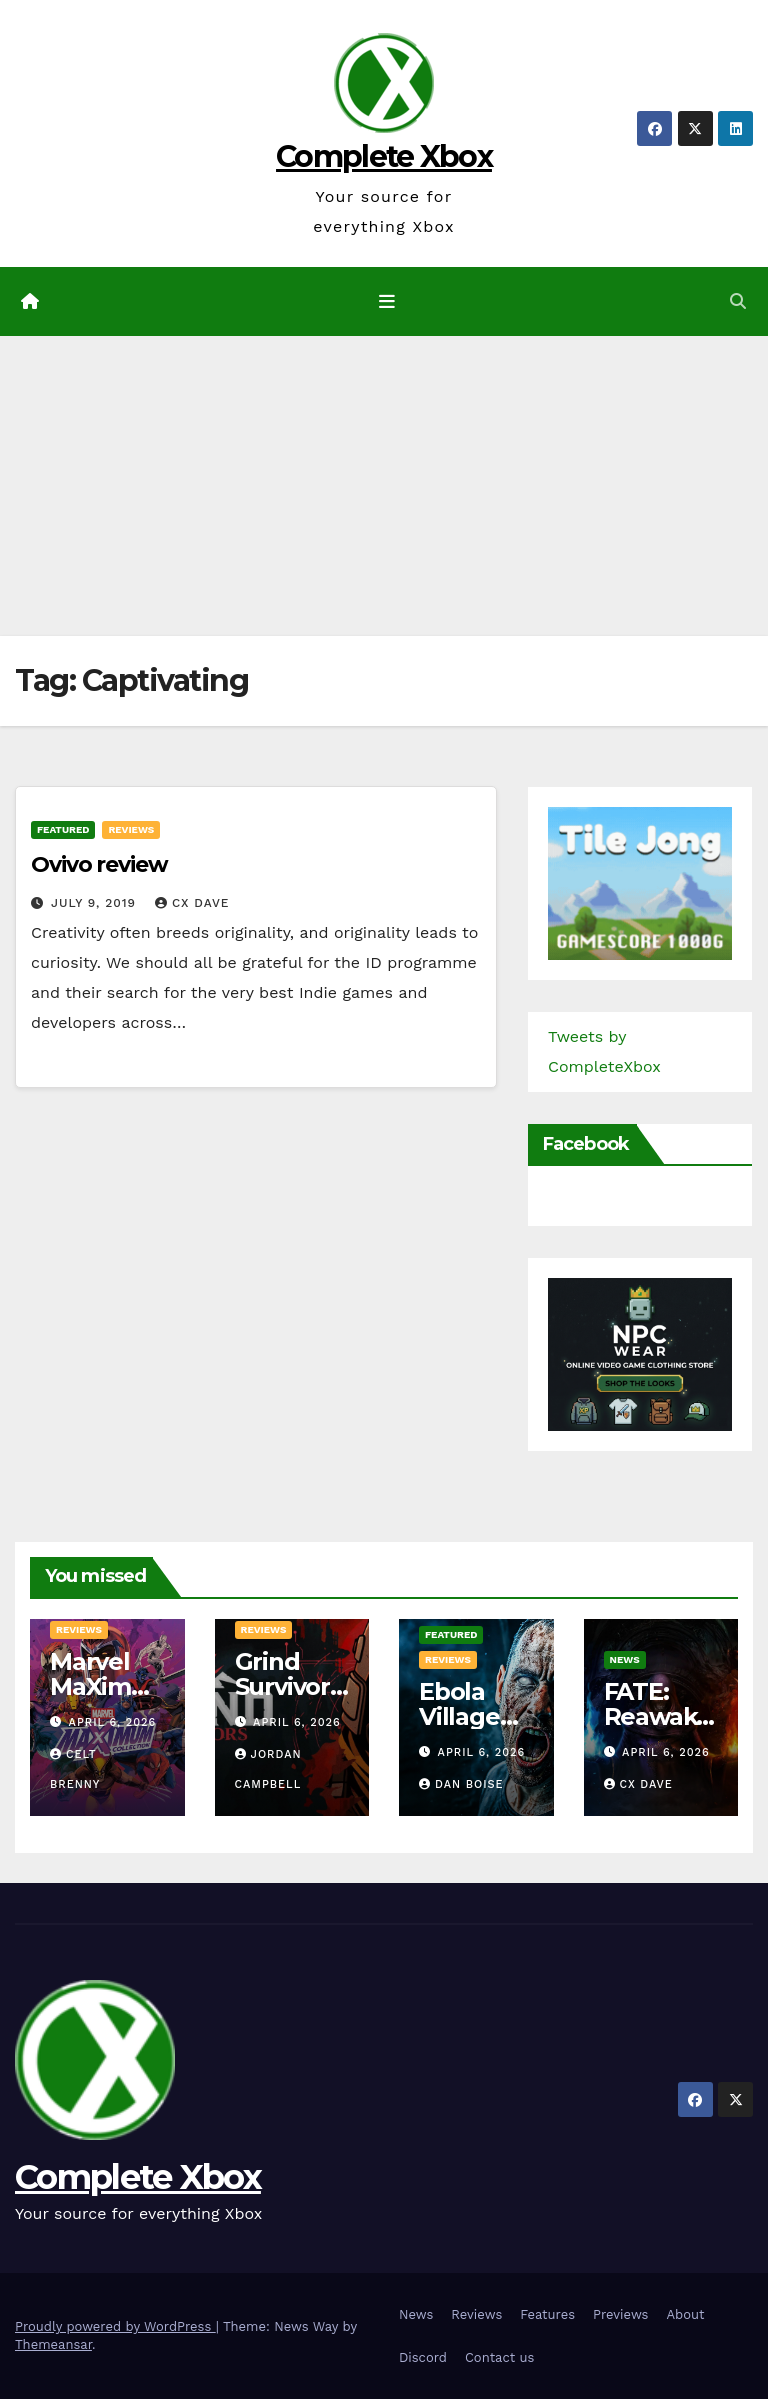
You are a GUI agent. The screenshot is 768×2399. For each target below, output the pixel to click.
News (625, 1659)
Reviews (131, 829)
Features (547, 2314)
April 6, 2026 (113, 1722)
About (685, 2314)
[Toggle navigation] (388, 301)
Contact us (500, 2357)
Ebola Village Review (462, 1716)
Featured (63, 829)
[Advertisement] (384, 486)
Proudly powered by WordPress (115, 2326)
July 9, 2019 (96, 903)
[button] (738, 301)
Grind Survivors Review (288, 1686)
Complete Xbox (384, 156)
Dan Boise (461, 1784)
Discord (423, 2357)
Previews (620, 2314)
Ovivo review (99, 864)
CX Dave (192, 903)
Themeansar (53, 2344)
